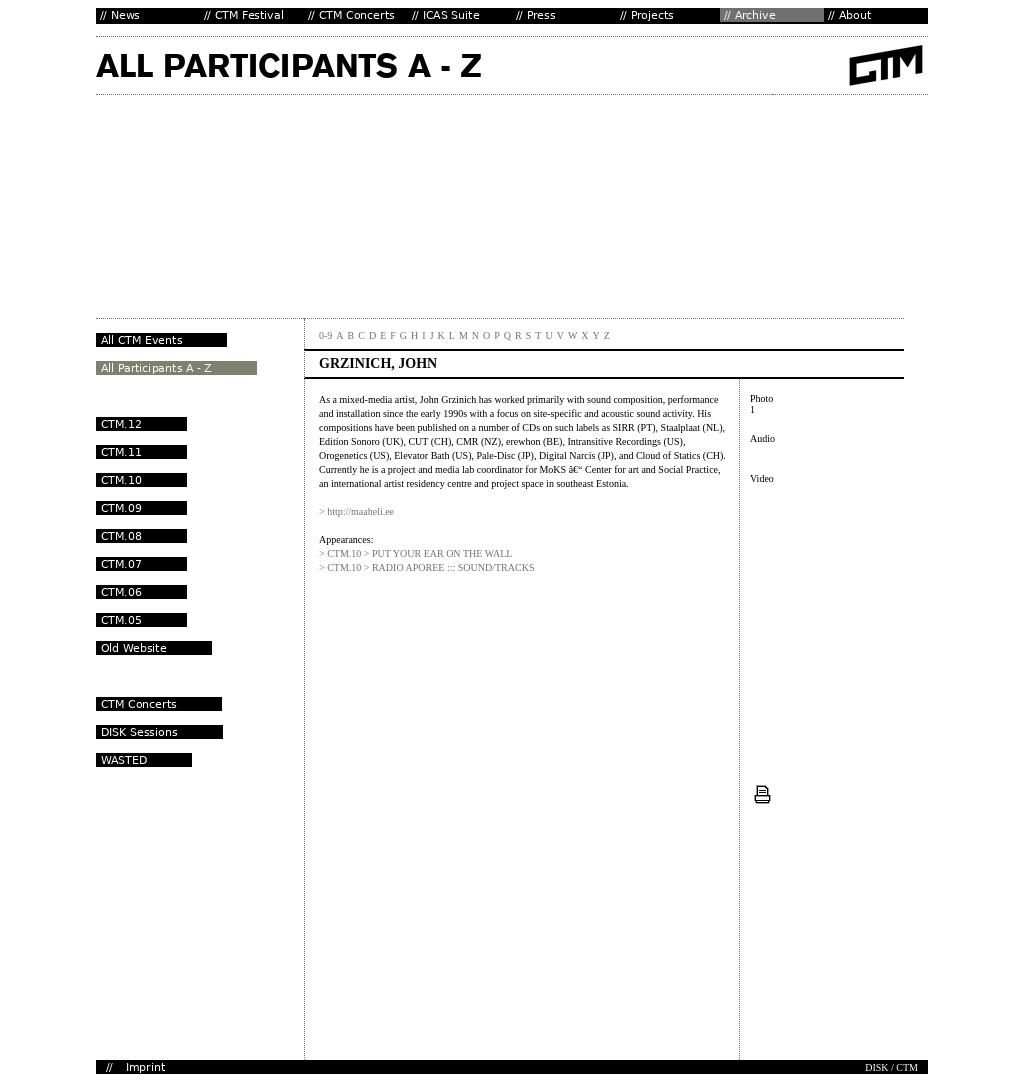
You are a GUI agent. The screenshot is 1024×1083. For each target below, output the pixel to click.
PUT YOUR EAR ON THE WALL (442, 553)
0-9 (325, 335)
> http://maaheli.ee (356, 511)
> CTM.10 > (345, 553)
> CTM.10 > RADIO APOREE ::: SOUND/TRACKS (426, 567)
